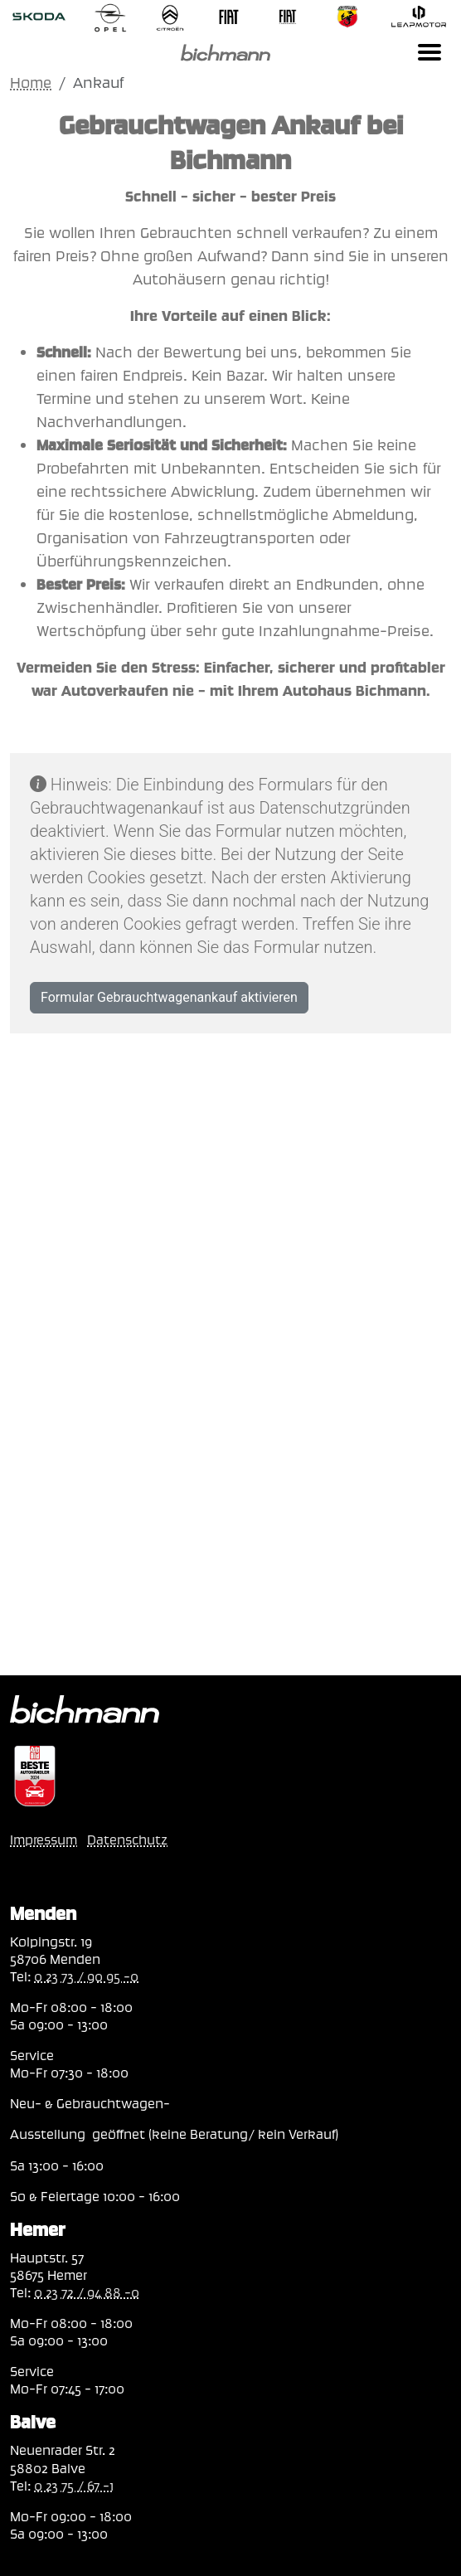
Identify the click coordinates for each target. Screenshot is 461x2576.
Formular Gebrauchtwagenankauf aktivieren (169, 997)
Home (30, 82)
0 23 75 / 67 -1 (74, 2485)
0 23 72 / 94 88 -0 (86, 2292)
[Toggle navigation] (429, 52)
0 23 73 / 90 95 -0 (86, 1976)
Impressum (43, 1839)
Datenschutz (127, 1839)
